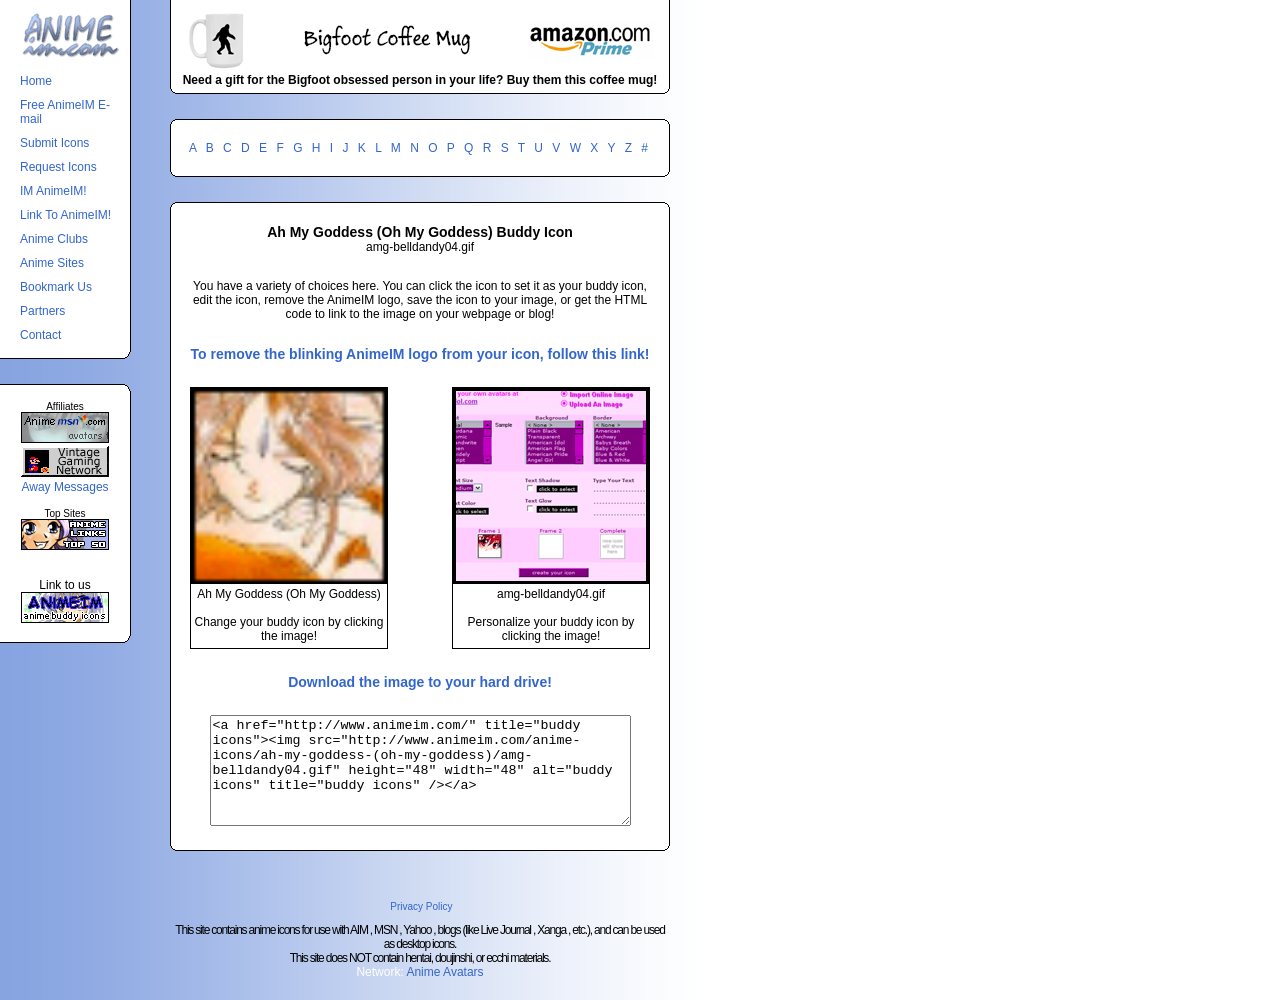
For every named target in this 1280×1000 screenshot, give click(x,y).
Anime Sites (52, 263)
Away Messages (64, 487)
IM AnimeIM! (53, 191)
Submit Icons (54, 143)
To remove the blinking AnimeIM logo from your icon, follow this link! (420, 354)
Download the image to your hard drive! (420, 682)
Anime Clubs (54, 239)
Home (36, 81)
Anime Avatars (444, 993)
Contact (40, 335)
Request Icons (58, 167)
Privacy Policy (421, 927)
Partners (42, 311)
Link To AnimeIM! (65, 215)
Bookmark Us (56, 287)
